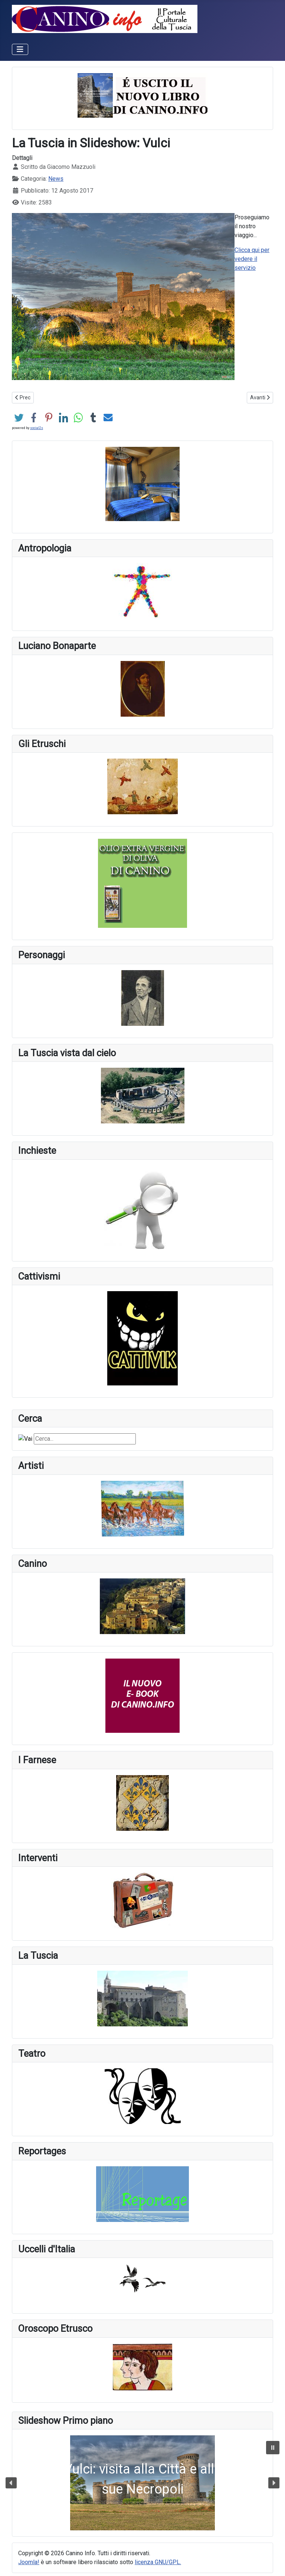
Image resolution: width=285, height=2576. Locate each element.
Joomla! (28, 2562)
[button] (142, 2482)
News (55, 178)
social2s (36, 428)
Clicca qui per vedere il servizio (252, 258)
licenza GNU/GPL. (158, 2562)
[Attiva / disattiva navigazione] (20, 49)
